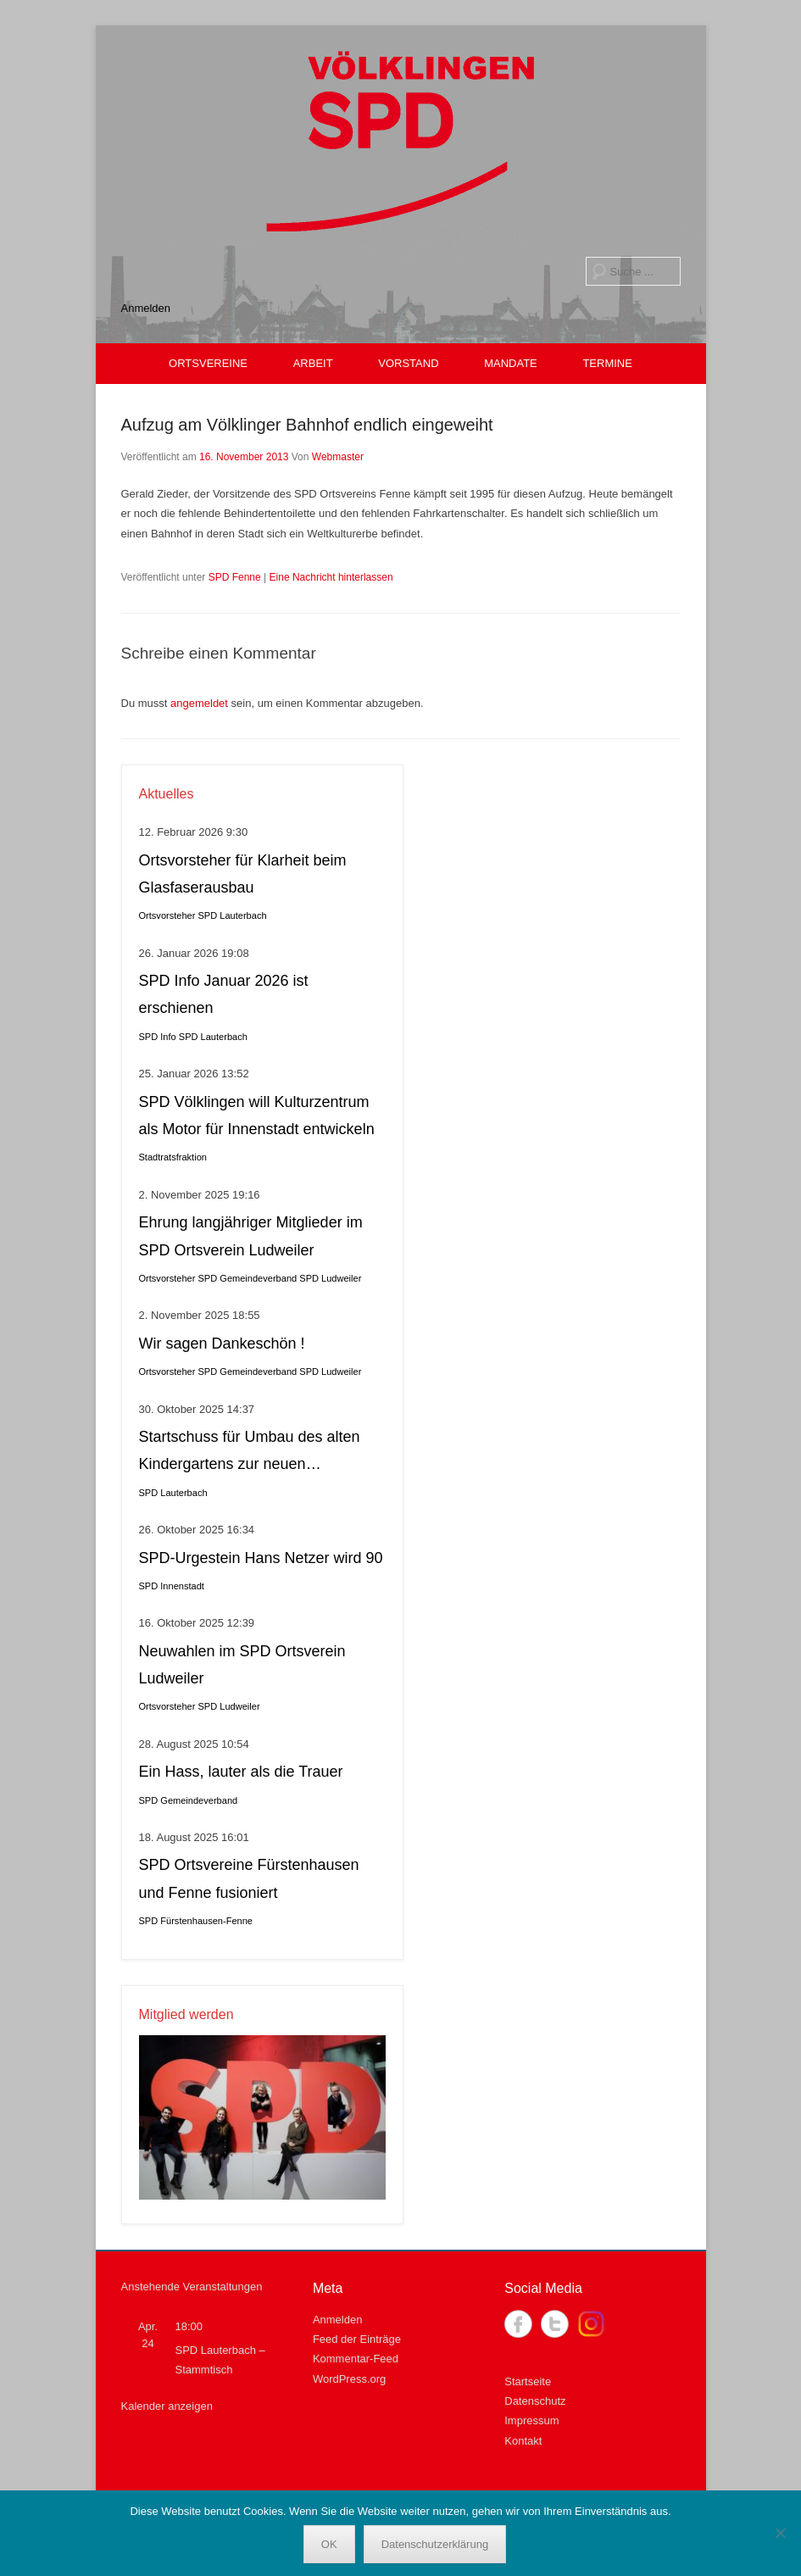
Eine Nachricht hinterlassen (331, 577)
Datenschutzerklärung (434, 2544)
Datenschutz (534, 2401)
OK (329, 2544)
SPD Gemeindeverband (248, 1278)
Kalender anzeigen (167, 2406)
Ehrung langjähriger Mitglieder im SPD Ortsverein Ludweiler (251, 1236)
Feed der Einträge (357, 2339)
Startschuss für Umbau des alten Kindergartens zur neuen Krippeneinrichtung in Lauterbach (251, 1453)
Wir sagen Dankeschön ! (222, 1343)
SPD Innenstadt (171, 1586)
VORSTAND (408, 363)
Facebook (518, 2324)
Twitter (555, 2324)
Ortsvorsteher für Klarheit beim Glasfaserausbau (243, 874)
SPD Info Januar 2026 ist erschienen (224, 994)
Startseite (527, 2381)
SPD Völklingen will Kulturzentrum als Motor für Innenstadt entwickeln (257, 1115)
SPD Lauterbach (232, 915)
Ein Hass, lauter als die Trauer (241, 1771)
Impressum (531, 2420)
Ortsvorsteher (167, 915)
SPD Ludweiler (330, 1278)
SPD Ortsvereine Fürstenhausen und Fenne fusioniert (249, 1878)
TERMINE (607, 363)
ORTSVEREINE (208, 363)
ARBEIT (313, 363)
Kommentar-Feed (355, 2358)
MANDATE (510, 363)
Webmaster (338, 457)
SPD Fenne (235, 577)
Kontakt (523, 2440)
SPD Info (157, 1037)
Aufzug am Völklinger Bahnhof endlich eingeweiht (307, 424)
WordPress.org (349, 2379)
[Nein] (779, 2532)
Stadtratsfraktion (173, 1157)
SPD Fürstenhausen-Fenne (196, 1921)
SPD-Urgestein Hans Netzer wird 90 (261, 1557)
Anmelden (146, 308)
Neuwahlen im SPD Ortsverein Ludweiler (242, 1665)
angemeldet (199, 703)
